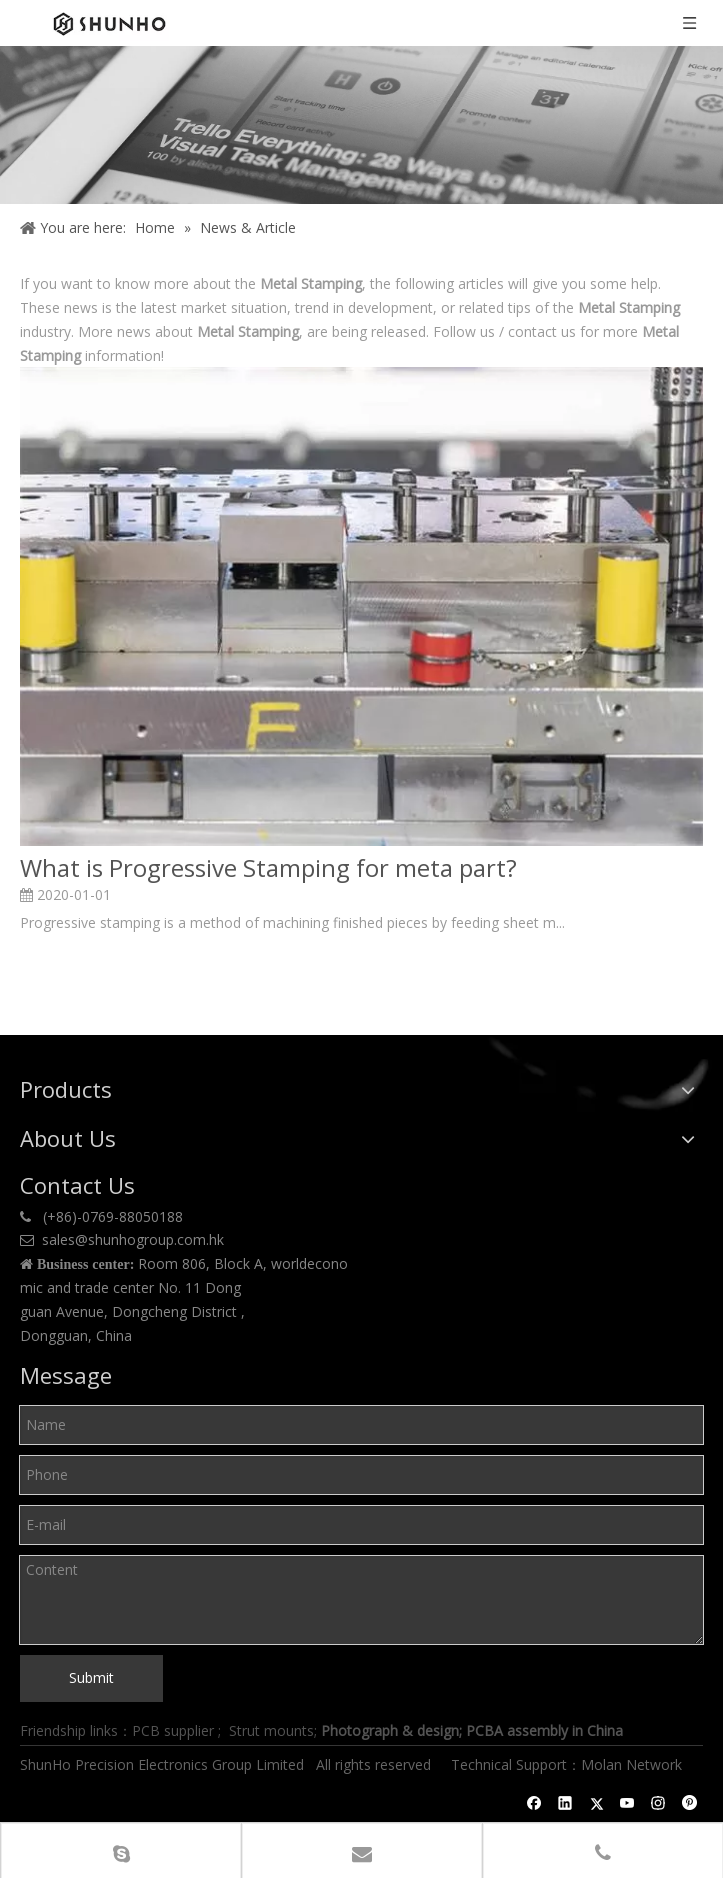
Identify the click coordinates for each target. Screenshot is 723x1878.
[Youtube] (627, 1803)
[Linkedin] (565, 1803)
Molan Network (633, 1764)
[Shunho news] (361, 125)
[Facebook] (534, 1803)
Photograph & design (390, 1730)
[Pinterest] (689, 1803)
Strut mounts (271, 1730)
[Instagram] (658, 1803)
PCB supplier (173, 1730)
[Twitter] (596, 1803)
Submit (91, 1677)
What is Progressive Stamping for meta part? (268, 868)
